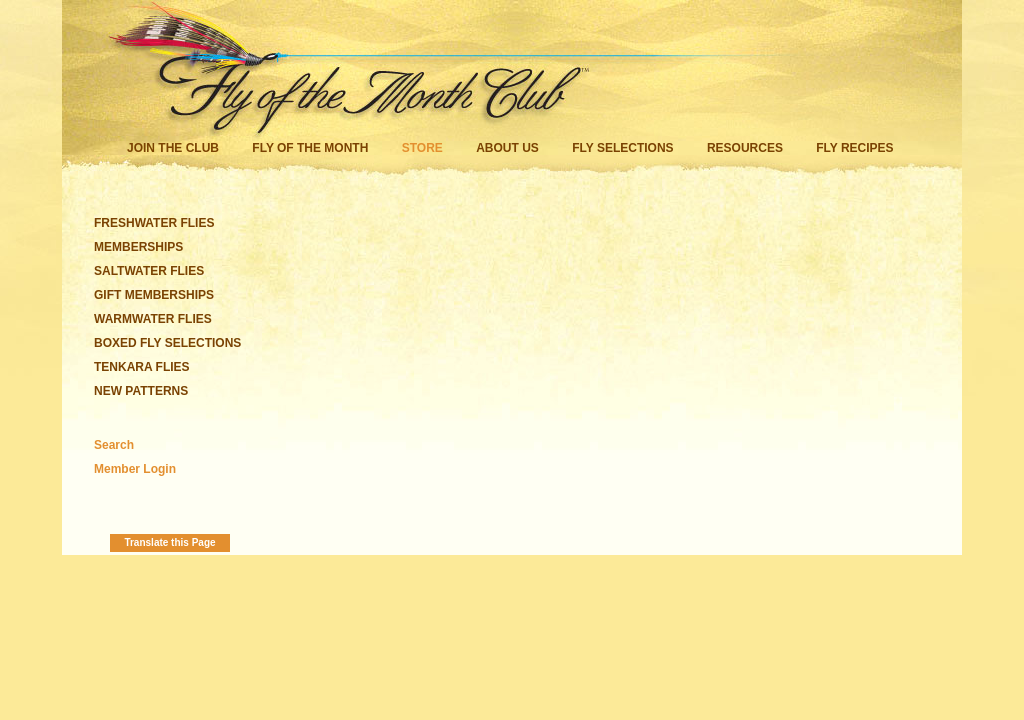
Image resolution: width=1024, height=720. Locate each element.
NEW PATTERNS (141, 391)
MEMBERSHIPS (138, 247)
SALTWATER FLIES (149, 271)
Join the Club (173, 148)
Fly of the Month (310, 148)
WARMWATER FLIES (153, 319)
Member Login (135, 469)
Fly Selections (624, 148)
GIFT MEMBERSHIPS (154, 295)
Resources (745, 148)
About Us (507, 148)
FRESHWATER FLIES (154, 223)
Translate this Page (169, 542)
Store (422, 148)
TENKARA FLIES (142, 367)
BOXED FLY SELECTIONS (167, 343)
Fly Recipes (854, 148)
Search (114, 445)
